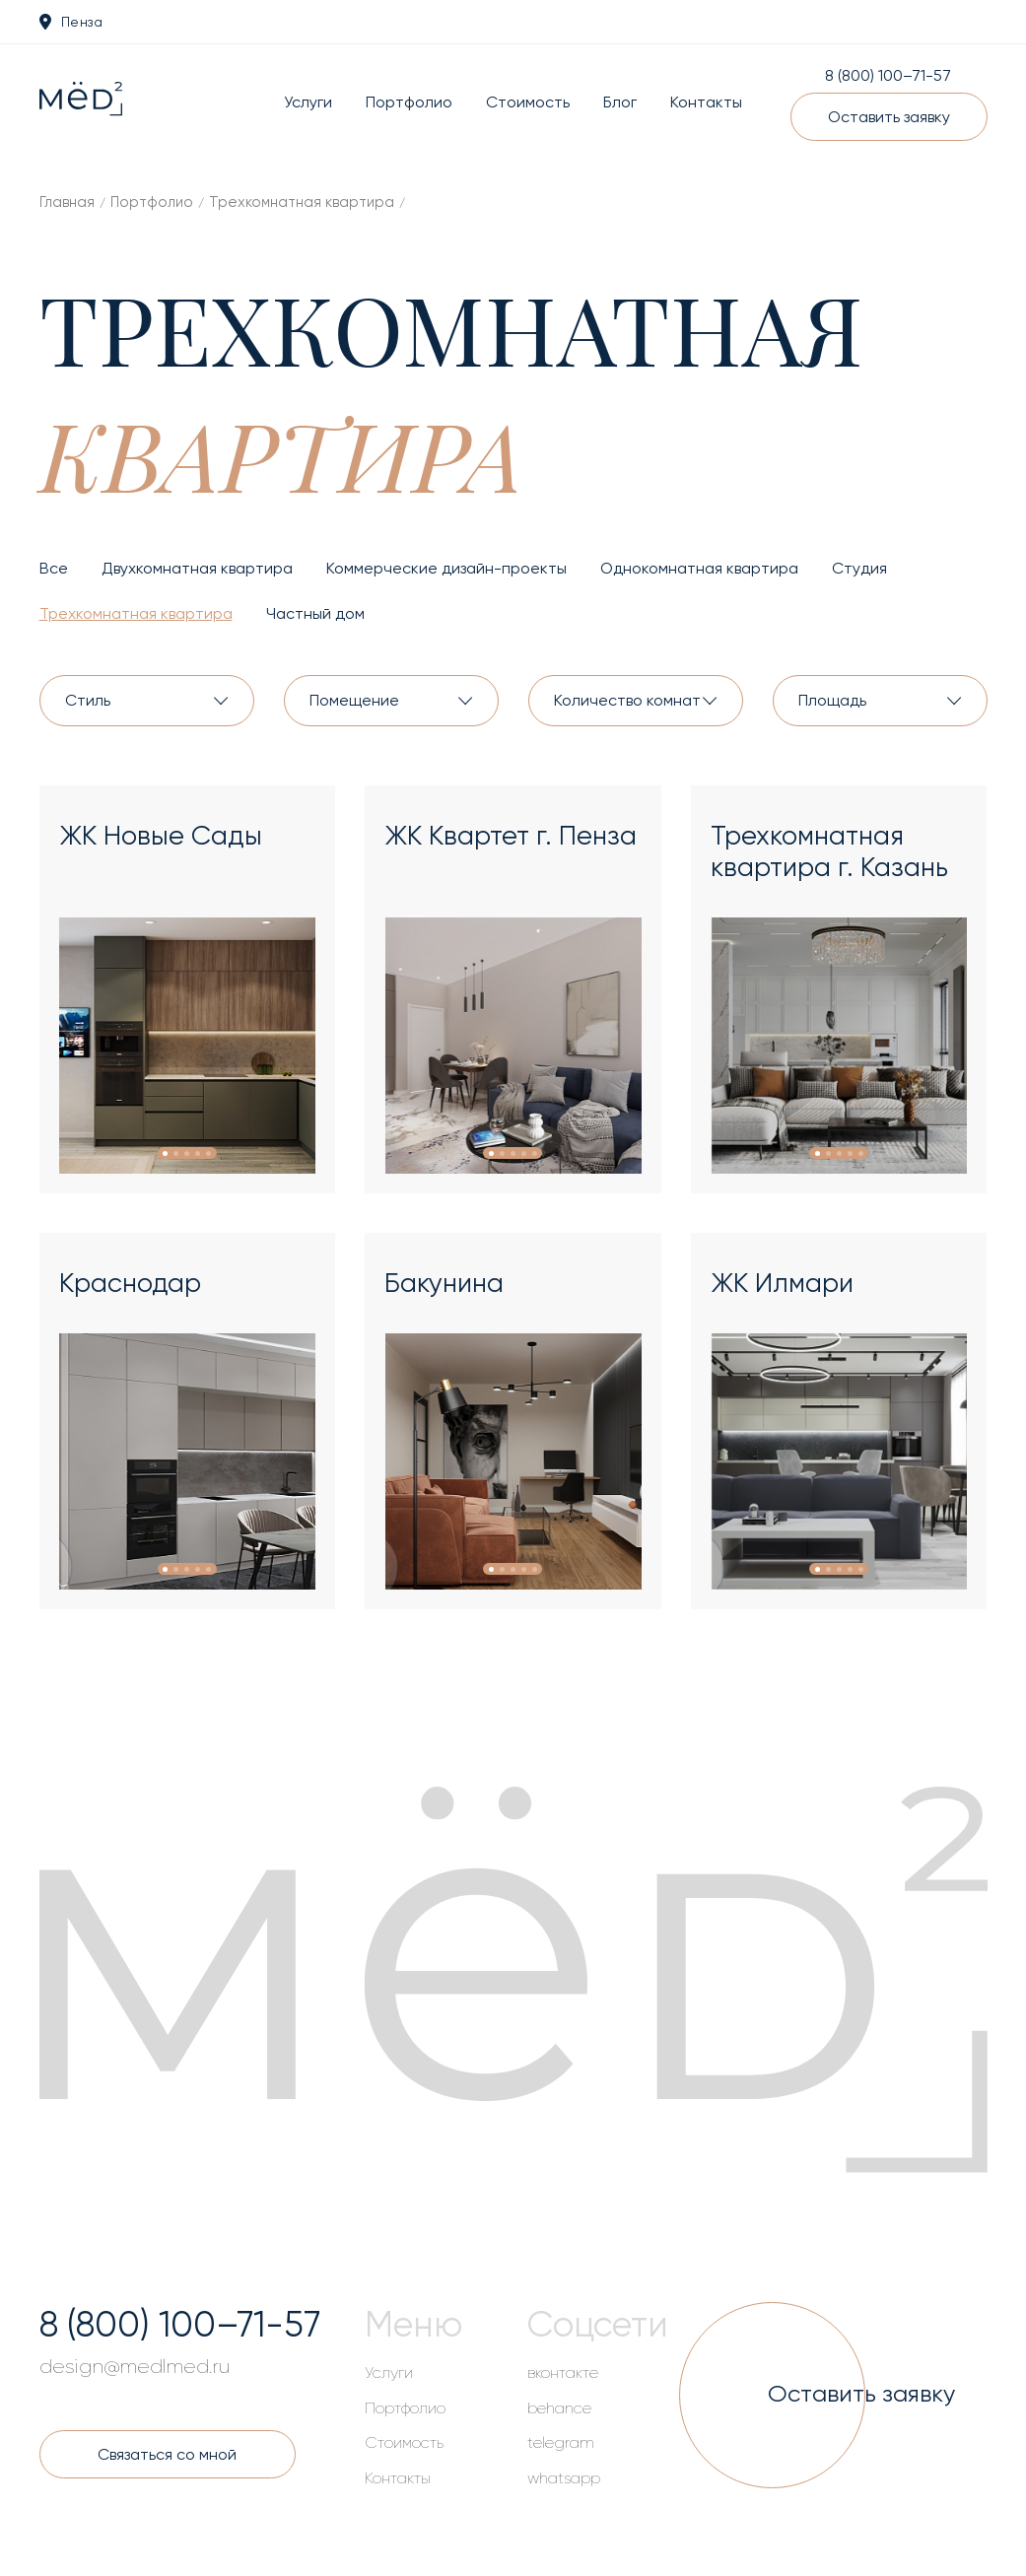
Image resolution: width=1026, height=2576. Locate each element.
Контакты (706, 102)
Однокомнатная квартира (699, 568)
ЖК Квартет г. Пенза (510, 835)
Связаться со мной (167, 2454)
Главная (67, 202)
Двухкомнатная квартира (197, 568)
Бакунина (444, 1282)
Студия (859, 568)
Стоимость (528, 102)
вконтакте (562, 2373)
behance (559, 2408)
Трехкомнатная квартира (301, 202)
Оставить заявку (889, 116)
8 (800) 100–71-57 (888, 75)
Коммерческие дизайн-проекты (446, 568)
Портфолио (409, 102)
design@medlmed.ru (135, 2366)
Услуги (308, 102)
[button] (165, 1153)
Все (53, 568)
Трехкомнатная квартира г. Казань (829, 851)
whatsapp (563, 2478)
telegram (560, 2443)
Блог (620, 102)
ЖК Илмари (782, 1282)
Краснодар (130, 1282)
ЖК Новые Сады (160, 835)
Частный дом (315, 613)
